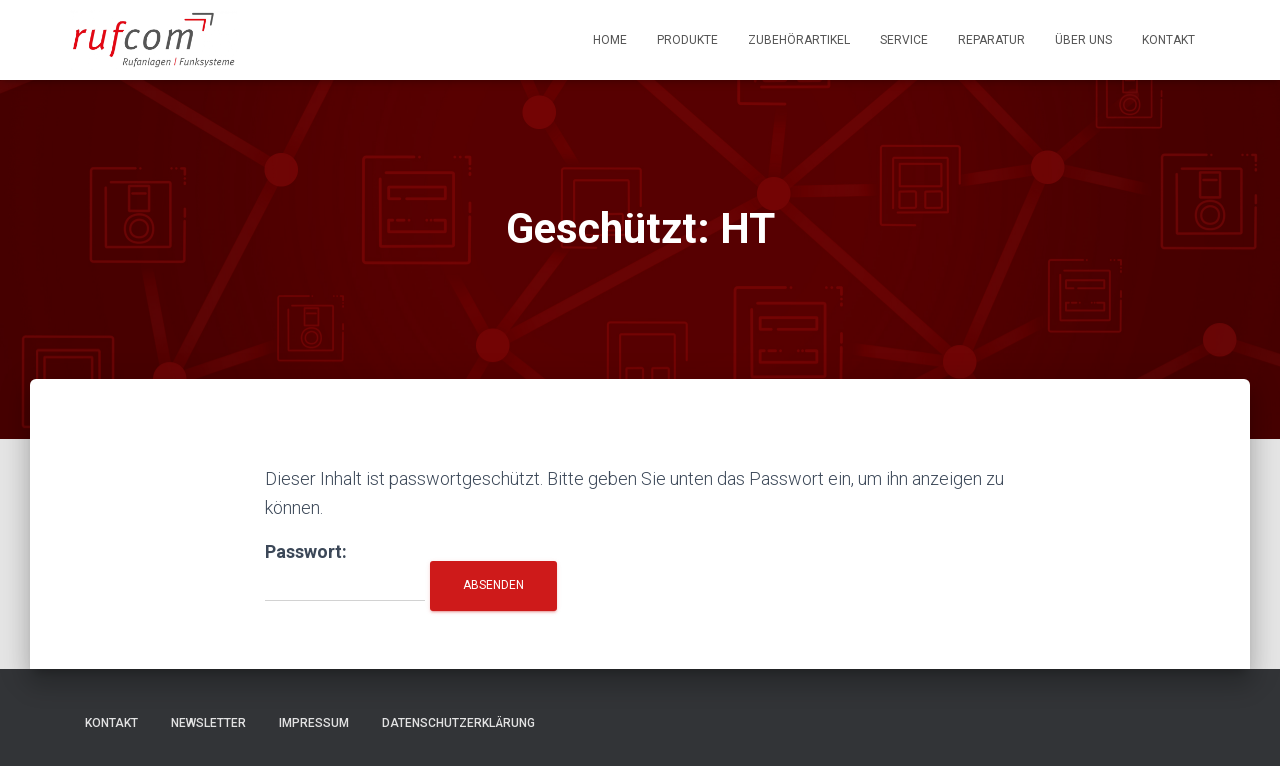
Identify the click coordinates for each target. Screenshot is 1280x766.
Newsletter (208, 723)
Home (610, 40)
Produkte (687, 40)
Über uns (1083, 40)
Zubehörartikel (799, 40)
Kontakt (1168, 40)
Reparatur (991, 40)
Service (904, 40)
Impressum (314, 723)
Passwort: (345, 571)
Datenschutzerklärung (458, 723)
